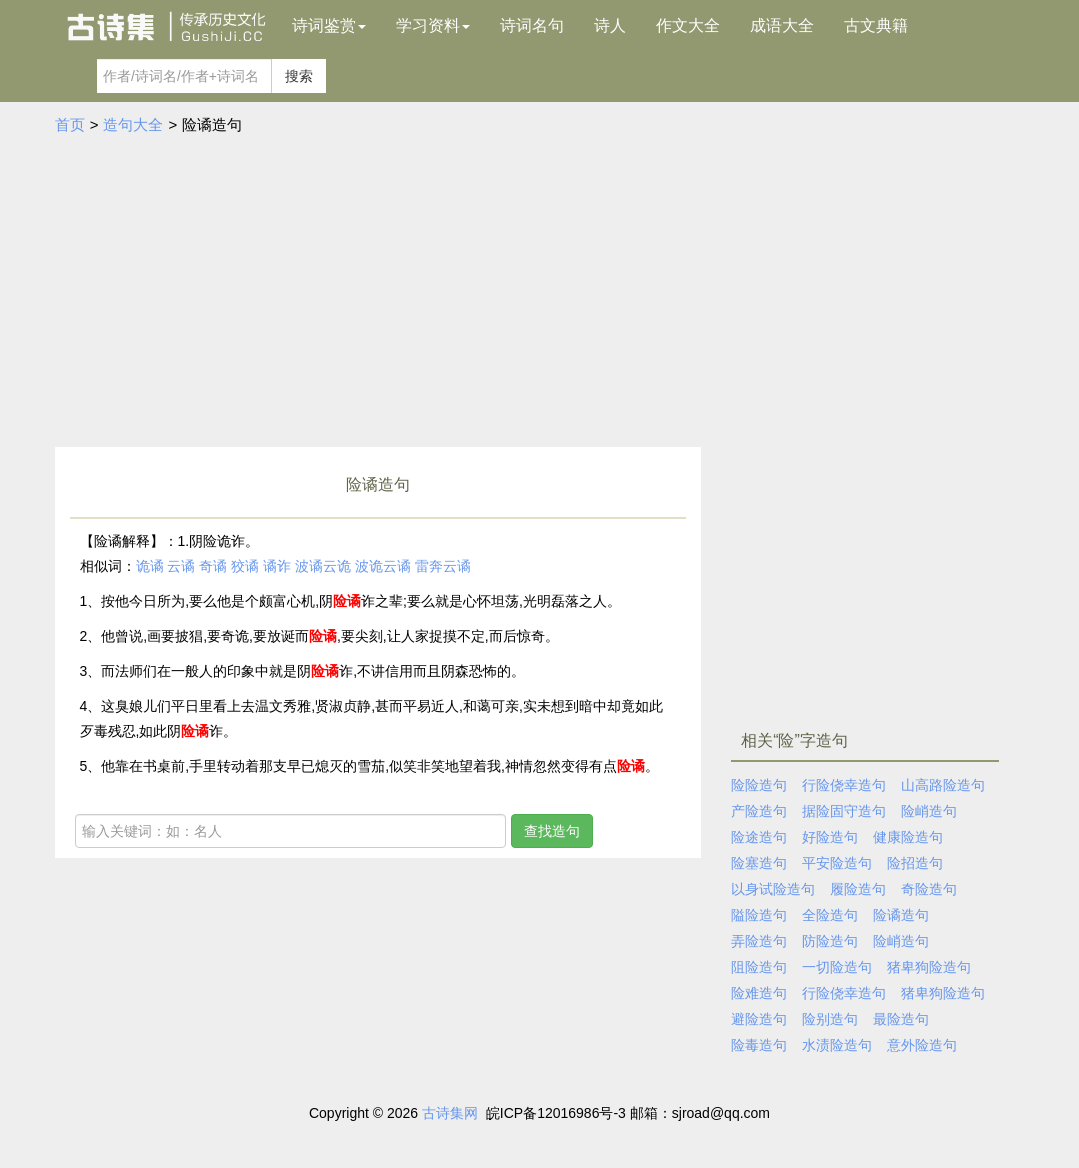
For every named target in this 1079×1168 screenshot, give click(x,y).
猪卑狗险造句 (929, 967)
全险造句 (830, 915)
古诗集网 (450, 1113)
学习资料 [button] (433, 25)
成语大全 (782, 25)
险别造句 (830, 1019)
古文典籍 (876, 25)
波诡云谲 (383, 566)
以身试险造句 (773, 889)
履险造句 (858, 889)
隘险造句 (759, 915)
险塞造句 (759, 863)
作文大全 (688, 25)
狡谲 (245, 566)
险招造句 (915, 863)
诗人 (610, 25)
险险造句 (759, 785)
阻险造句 (759, 967)
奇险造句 (929, 889)
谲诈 (277, 566)
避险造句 (759, 1019)
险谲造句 (901, 915)
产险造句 (759, 811)
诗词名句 (532, 25)
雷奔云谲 (443, 566)
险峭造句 (929, 811)
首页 (70, 124)
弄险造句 (759, 941)
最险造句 (901, 1019)
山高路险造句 (943, 785)
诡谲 (150, 566)
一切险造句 (837, 967)
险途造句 (759, 837)
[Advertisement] (540, 297)
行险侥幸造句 (844, 785)
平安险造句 (837, 863)
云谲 (181, 566)
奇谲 (213, 566)
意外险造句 (922, 1045)
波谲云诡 (323, 566)
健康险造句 (908, 837)
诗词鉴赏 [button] (329, 25)
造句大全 (133, 124)
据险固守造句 (844, 811)
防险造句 (830, 941)
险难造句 (759, 993)
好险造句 (830, 837)
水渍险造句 (837, 1045)
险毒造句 (759, 1045)
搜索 (299, 76)
